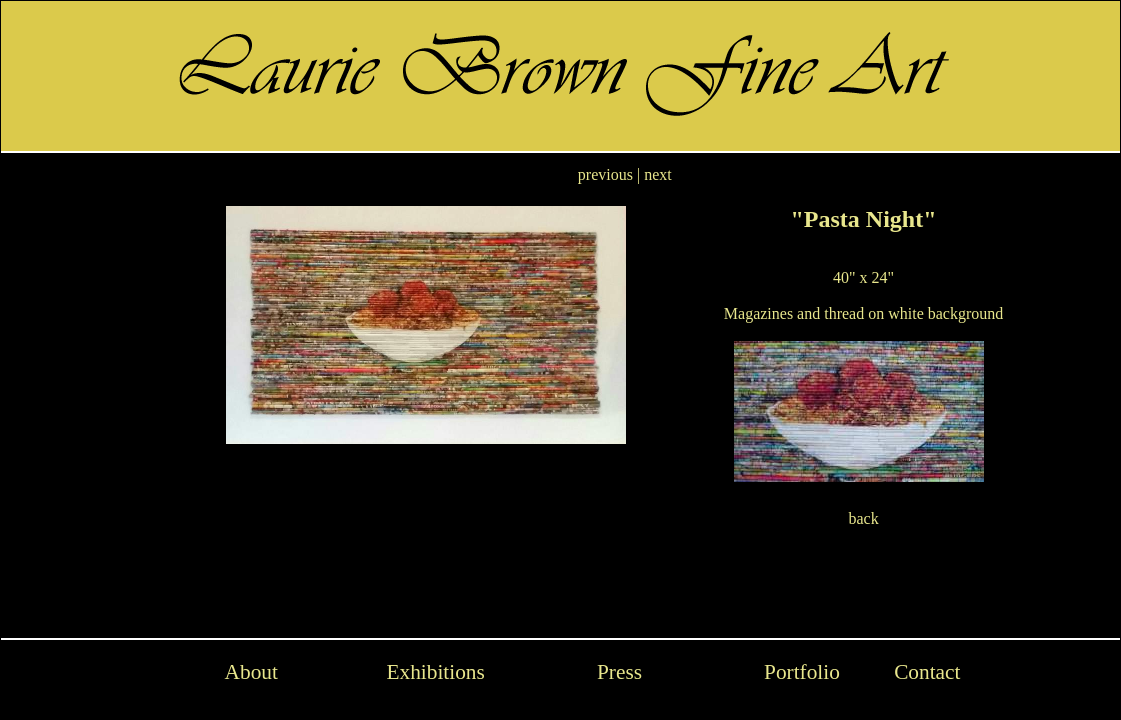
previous (605, 174)
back (863, 518)
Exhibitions (435, 672)
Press (619, 672)
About (251, 672)
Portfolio (802, 672)
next (658, 174)
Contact (927, 672)
